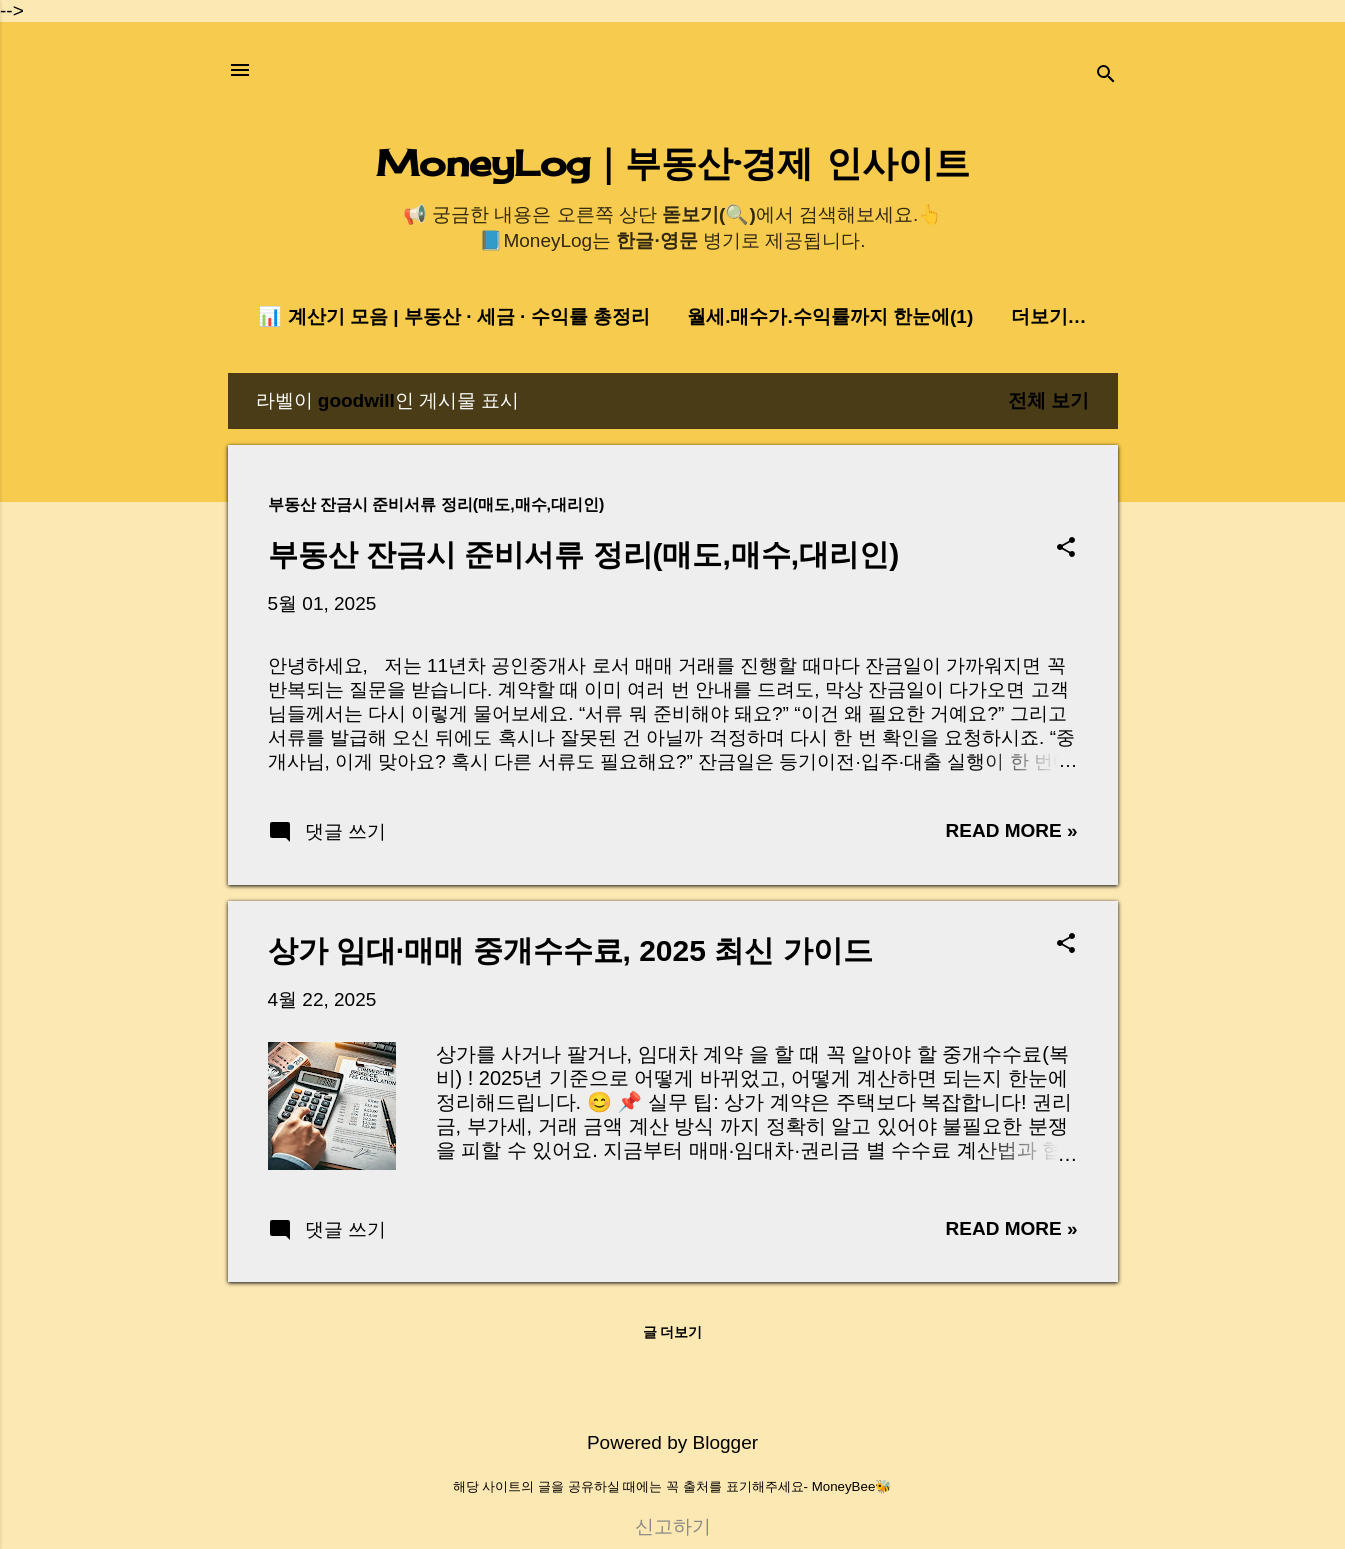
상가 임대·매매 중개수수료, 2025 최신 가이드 (570, 950)
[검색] (1106, 76)
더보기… (1049, 316)
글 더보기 (673, 1332)
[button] (1066, 549)
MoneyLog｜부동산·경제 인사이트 (673, 163)
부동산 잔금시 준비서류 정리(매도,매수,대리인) (584, 554)
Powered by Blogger (672, 1442)
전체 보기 (1048, 400)
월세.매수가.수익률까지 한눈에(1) (830, 316)
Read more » (1012, 830)
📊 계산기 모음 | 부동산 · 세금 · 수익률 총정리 (453, 316)
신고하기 (673, 1526)
